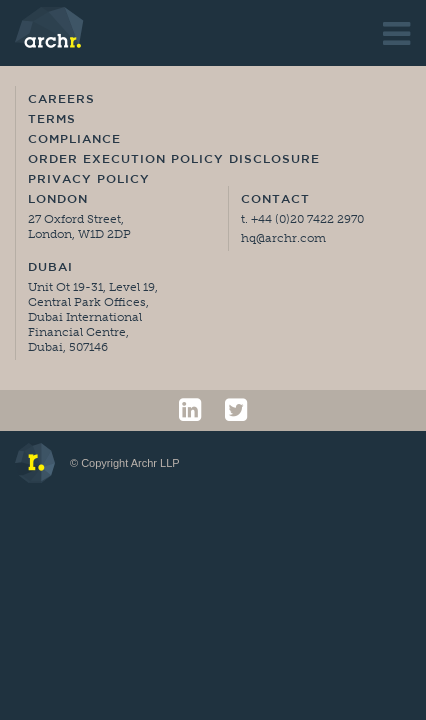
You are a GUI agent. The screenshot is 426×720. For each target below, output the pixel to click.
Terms (52, 120)
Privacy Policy (89, 180)
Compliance (74, 140)
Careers (61, 100)
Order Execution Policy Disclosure (174, 160)
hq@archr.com (283, 238)
